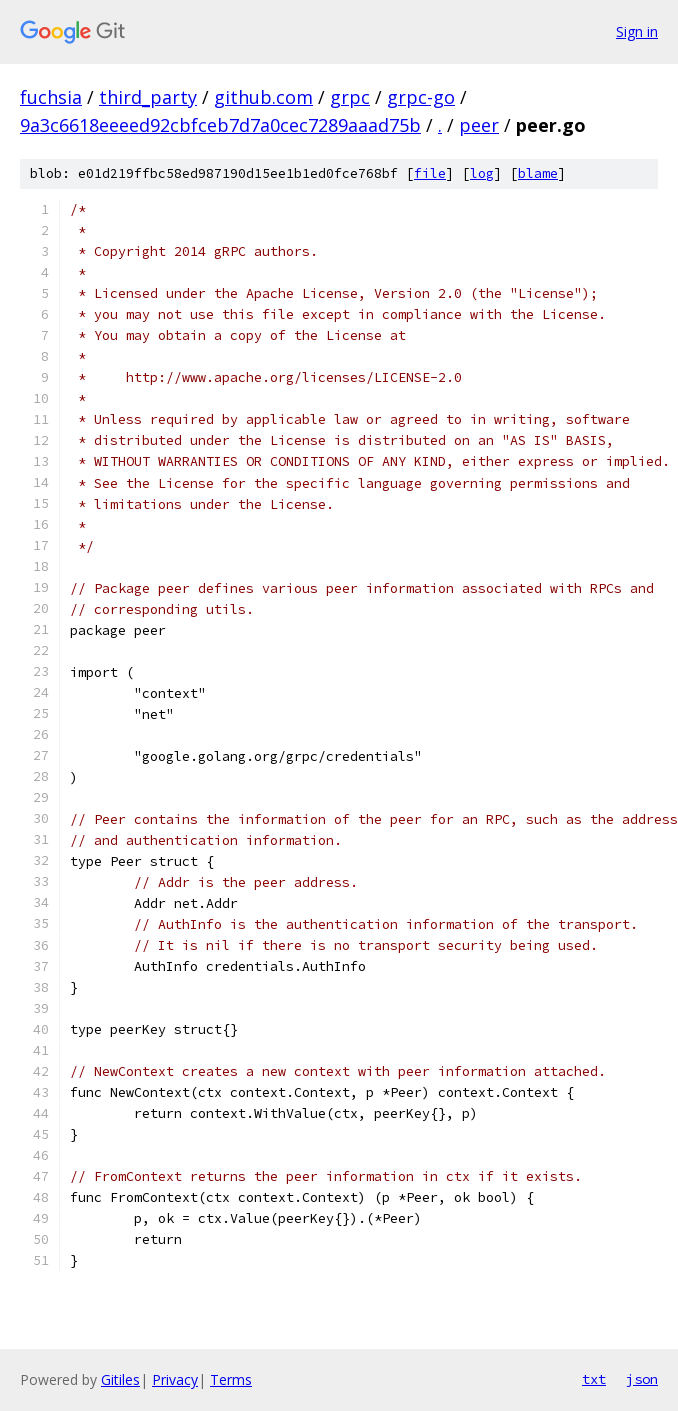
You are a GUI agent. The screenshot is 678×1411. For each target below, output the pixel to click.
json (642, 1379)
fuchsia (51, 97)
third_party (148, 97)
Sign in (637, 31)
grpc (350, 97)
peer (479, 125)
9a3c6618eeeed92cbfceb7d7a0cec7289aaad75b (220, 125)
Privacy (175, 1379)
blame (538, 173)
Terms (231, 1379)
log (482, 173)
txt (594, 1379)
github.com (263, 97)
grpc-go (421, 97)
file (430, 173)
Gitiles (120, 1379)
